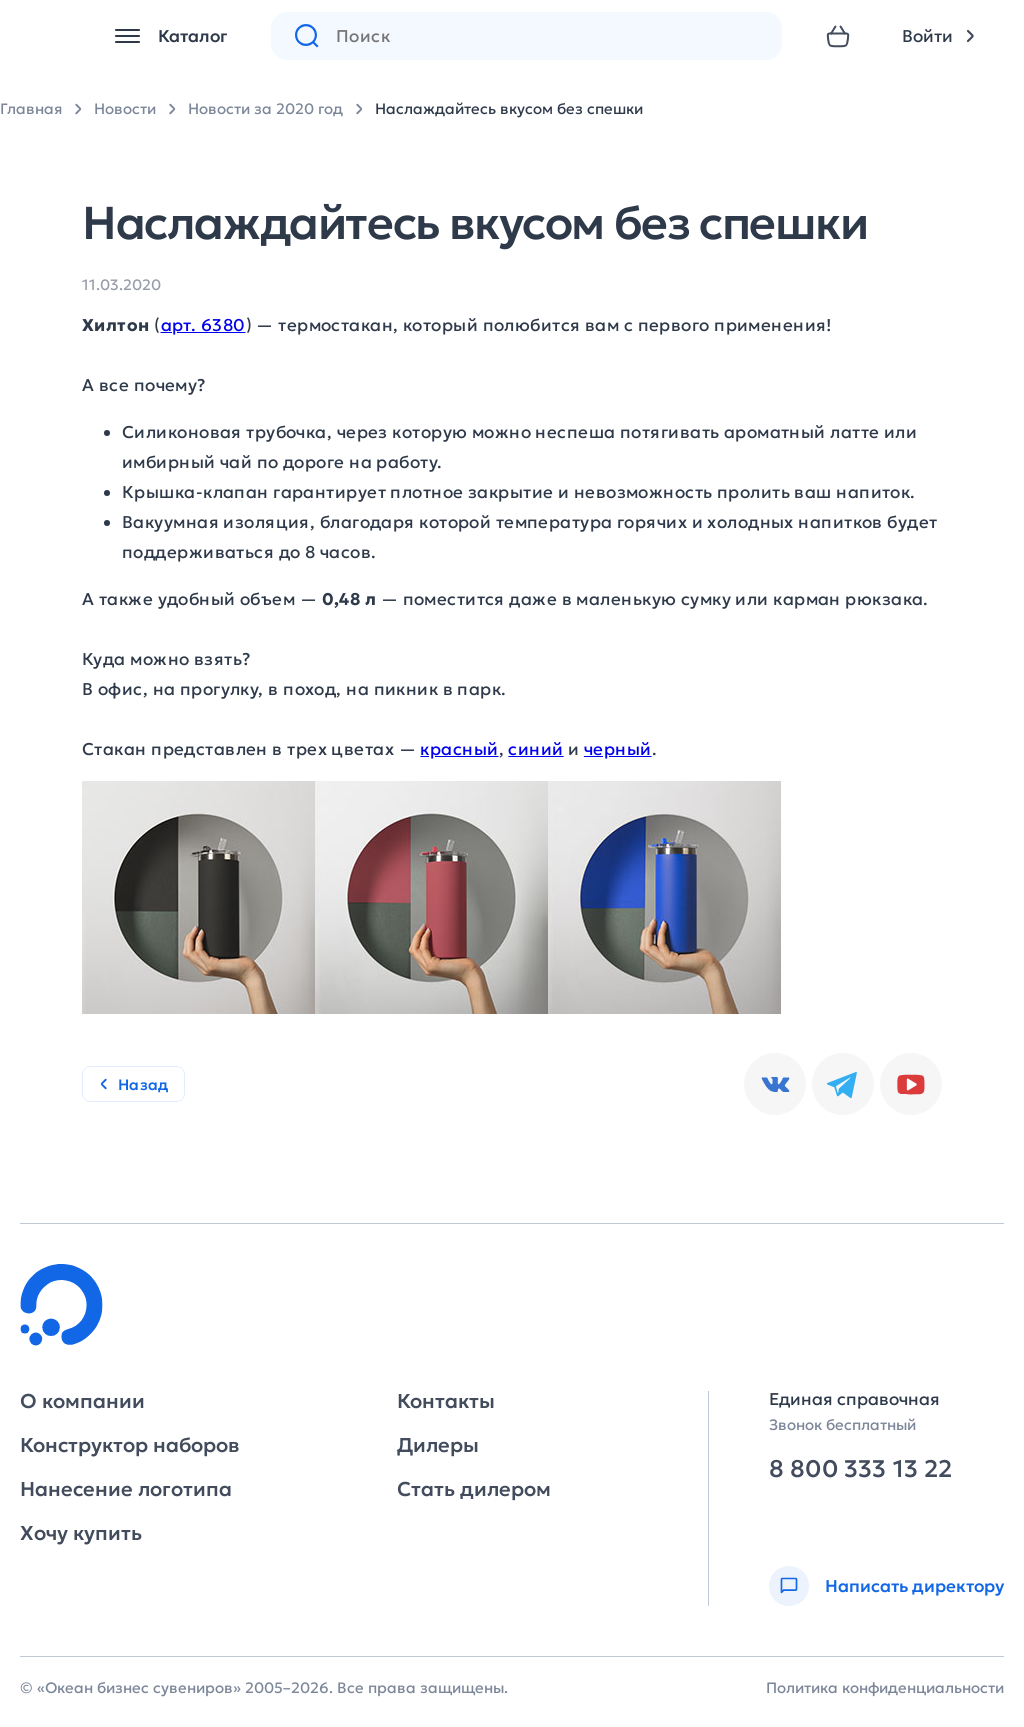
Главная (31, 108)
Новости (125, 108)
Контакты (446, 1401)
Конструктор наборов (129, 1445)
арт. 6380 (203, 325)
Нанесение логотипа (126, 1489)
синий (535, 749)
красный (459, 749)
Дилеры (438, 1445)
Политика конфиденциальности (885, 1687)
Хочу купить (81, 1533)
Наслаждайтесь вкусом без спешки (509, 108)
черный (618, 749)
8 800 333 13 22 (860, 1469)
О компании (82, 1401)
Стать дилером (474, 1489)
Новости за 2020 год (265, 108)
